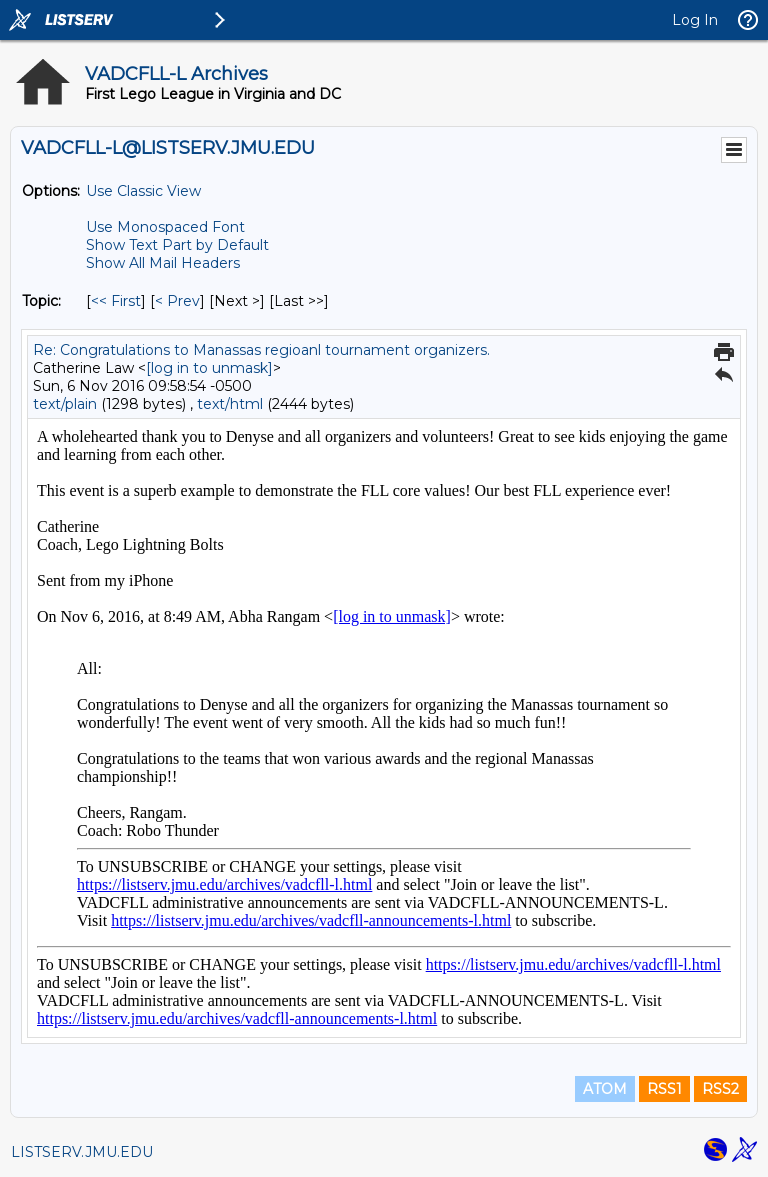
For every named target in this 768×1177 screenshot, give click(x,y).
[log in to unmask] (209, 368)
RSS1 (664, 1089)
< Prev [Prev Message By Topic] (177, 301)
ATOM (605, 1089)
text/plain (65, 404)
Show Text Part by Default (177, 245)
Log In (695, 20)
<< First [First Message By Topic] (116, 301)
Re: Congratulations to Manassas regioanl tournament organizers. (261, 350)
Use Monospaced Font (165, 227)
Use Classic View (143, 191)
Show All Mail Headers (163, 263)
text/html (230, 404)
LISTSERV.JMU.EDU (82, 1152)
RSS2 (720, 1089)
